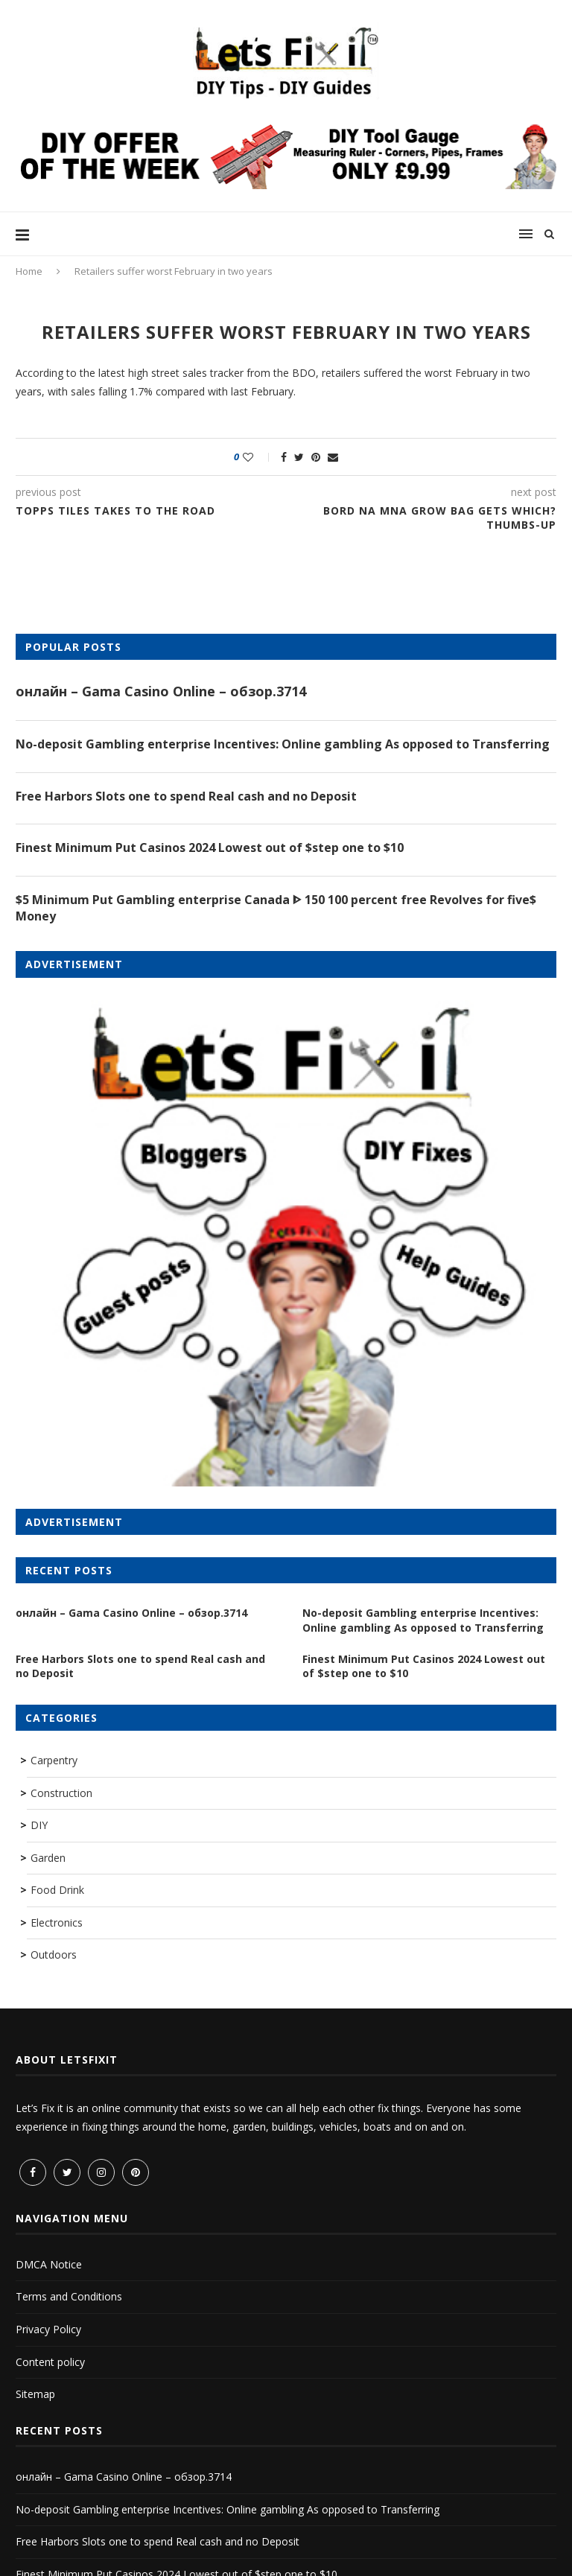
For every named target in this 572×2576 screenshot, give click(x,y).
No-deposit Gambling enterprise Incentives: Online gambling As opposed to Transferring (283, 744)
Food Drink (57, 1890)
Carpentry (54, 1760)
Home (29, 271)
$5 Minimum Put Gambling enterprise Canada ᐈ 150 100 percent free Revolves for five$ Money (276, 907)
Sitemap (35, 2394)
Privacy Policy (48, 2329)
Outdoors (54, 1954)
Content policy (50, 2362)
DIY (39, 1825)
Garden (48, 1858)
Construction (61, 1793)
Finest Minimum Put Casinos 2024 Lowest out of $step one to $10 (210, 847)
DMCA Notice (49, 2264)
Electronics (57, 1922)
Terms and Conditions (69, 2296)
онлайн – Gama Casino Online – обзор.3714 (161, 691)
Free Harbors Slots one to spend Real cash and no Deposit (186, 796)
